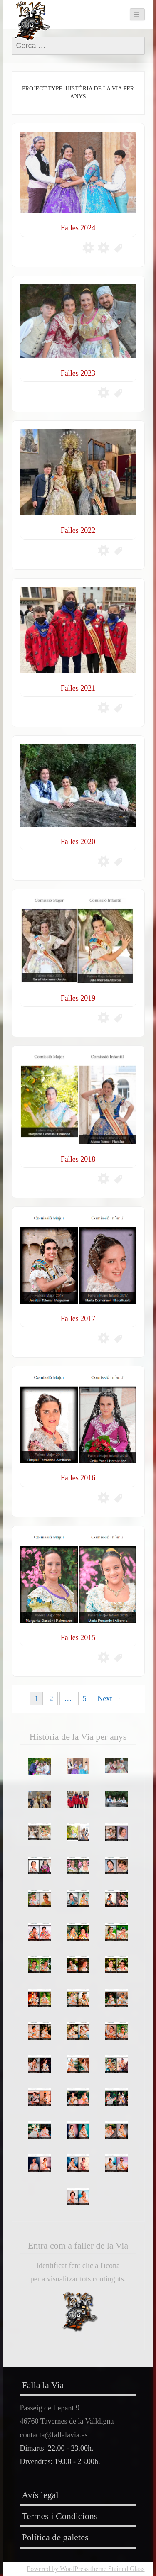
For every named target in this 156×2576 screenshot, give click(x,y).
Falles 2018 (78, 1159)
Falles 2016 (78, 1478)
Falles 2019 (78, 998)
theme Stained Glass (117, 2568)
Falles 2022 (78, 530)
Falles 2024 (78, 228)
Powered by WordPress (58, 2568)
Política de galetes (55, 2537)
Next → (109, 1699)
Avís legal (40, 2495)
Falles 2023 (78, 373)
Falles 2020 (78, 842)
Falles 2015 (78, 1638)
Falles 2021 (78, 688)
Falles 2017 (78, 1318)
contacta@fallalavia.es (54, 2435)
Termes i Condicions (60, 2516)
